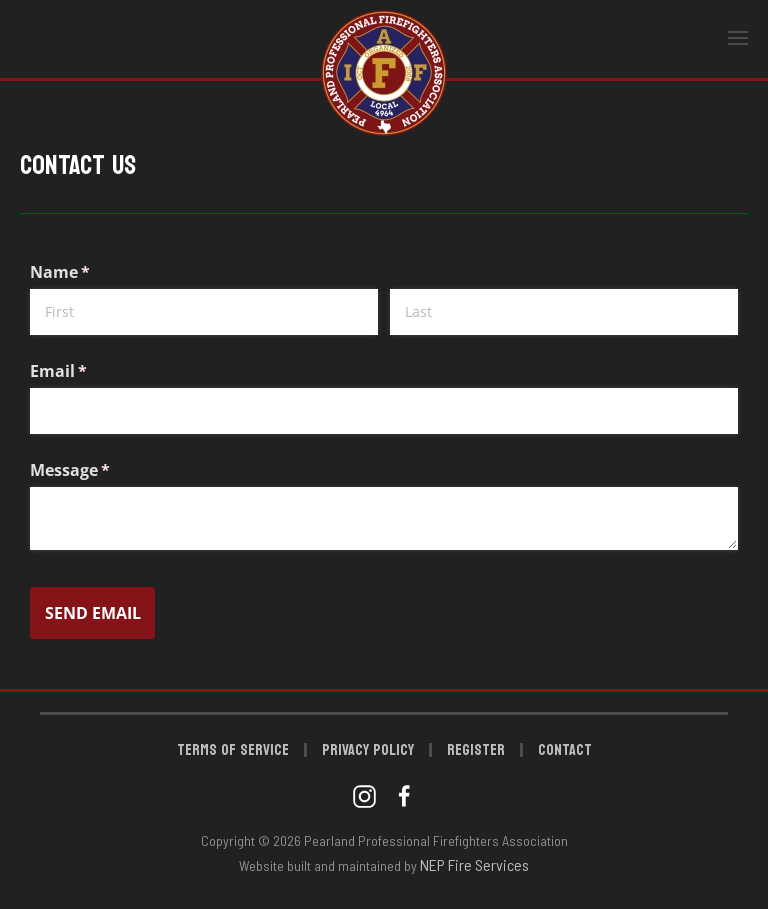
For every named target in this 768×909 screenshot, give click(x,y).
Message (103, 470)
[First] (204, 311)
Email (91, 371)
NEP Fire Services (474, 864)
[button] (738, 39)
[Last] (564, 311)
